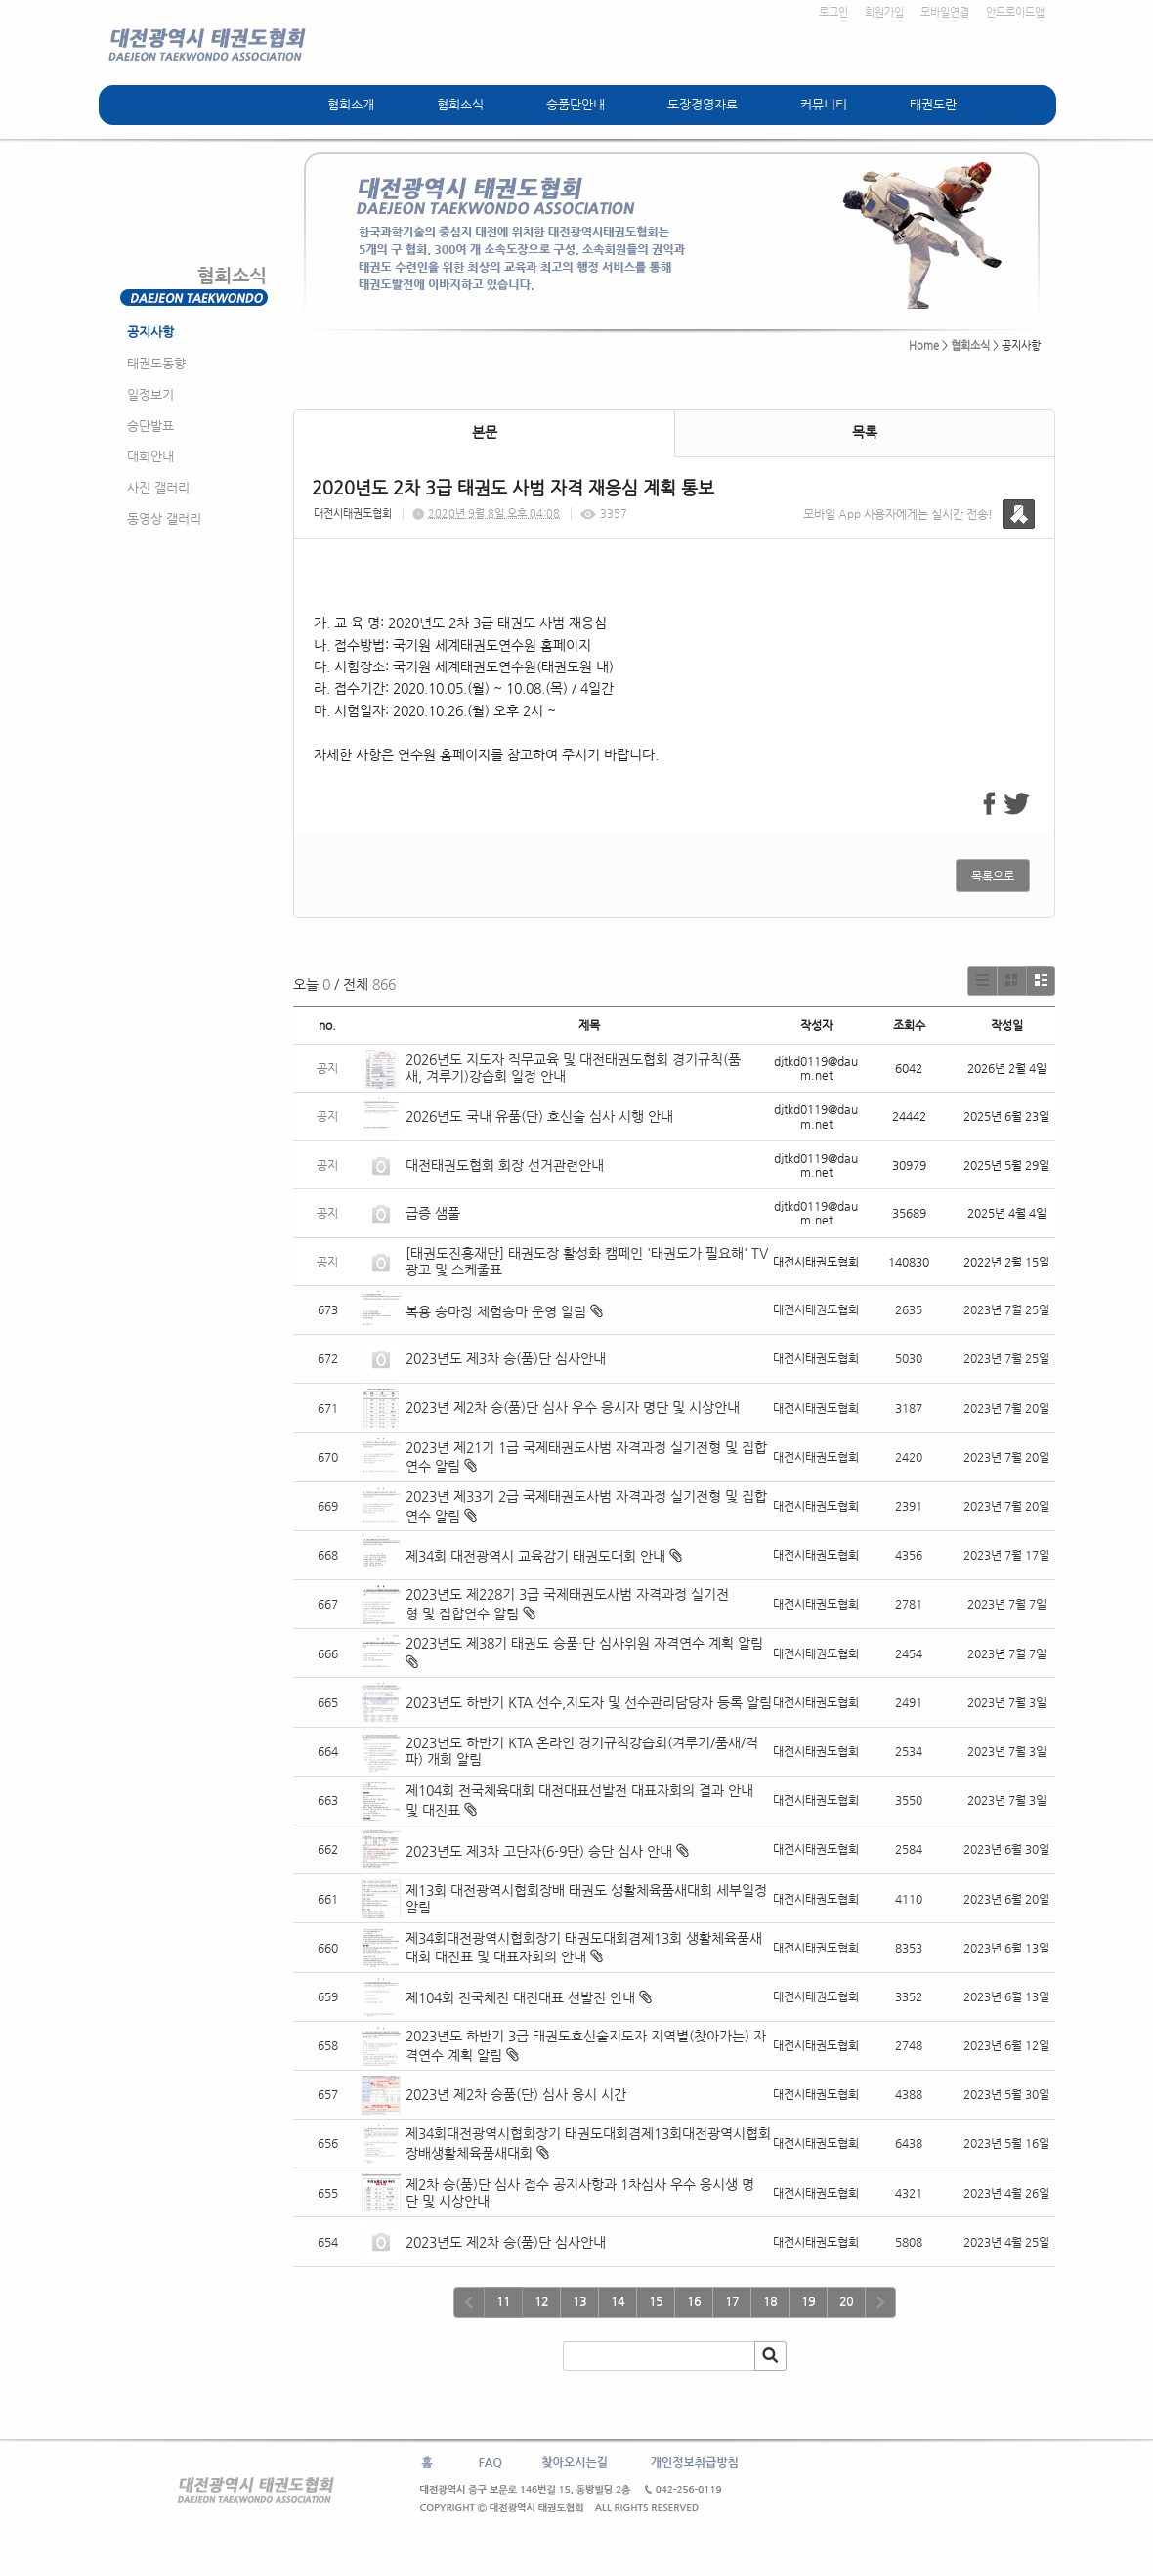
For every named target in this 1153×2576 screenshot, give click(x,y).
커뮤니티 (823, 104)
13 (579, 2301)
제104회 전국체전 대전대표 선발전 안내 (520, 1997)
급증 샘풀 (435, 1213)
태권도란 (933, 104)
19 (808, 2301)
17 (732, 2301)
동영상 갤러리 (164, 518)
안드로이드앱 (1015, 12)
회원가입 (884, 12)
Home (924, 345)
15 (655, 2301)
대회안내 (150, 456)
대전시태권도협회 (353, 513)
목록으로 (992, 875)
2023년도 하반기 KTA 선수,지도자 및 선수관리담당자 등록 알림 (589, 1702)
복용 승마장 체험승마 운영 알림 (496, 1311)
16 (694, 2301)
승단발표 (150, 425)
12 (541, 2301)
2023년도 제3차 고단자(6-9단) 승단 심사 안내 (539, 1851)
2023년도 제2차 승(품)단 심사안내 (506, 2242)
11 (503, 2301)
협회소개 (350, 104)
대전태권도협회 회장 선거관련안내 (505, 1165)
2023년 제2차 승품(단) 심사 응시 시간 (516, 2094)
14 (617, 2301)
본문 (484, 432)
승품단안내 (575, 104)
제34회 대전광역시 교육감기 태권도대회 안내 (535, 1556)
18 (770, 2301)
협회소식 (460, 104)
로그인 (833, 12)
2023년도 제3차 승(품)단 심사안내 (506, 1358)
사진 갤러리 (158, 487)
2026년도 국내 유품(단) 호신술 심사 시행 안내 (539, 1116)
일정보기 (150, 394)
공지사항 (150, 331)
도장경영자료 (702, 104)
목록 (864, 432)
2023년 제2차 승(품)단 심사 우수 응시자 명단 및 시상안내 (573, 1407)
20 (846, 2301)
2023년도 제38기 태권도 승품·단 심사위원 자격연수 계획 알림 (584, 1643)
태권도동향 (156, 363)
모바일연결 (944, 12)
